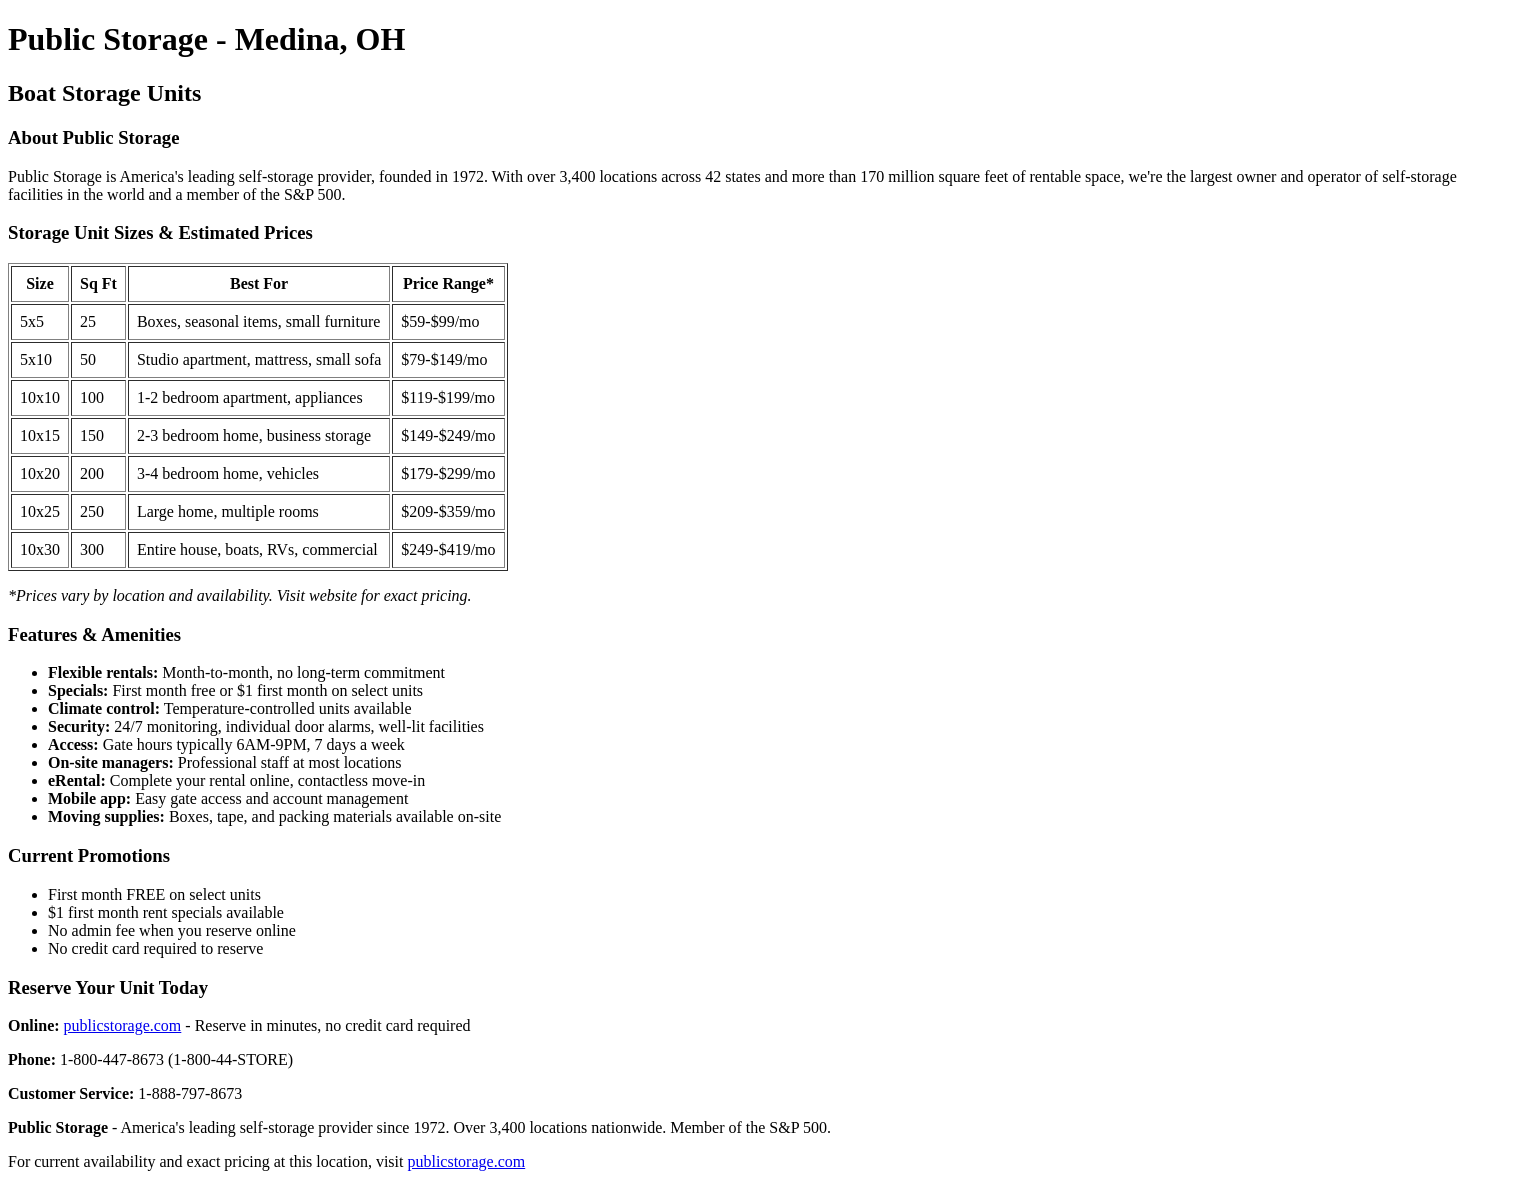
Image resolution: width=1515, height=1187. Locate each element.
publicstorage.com (123, 1025)
